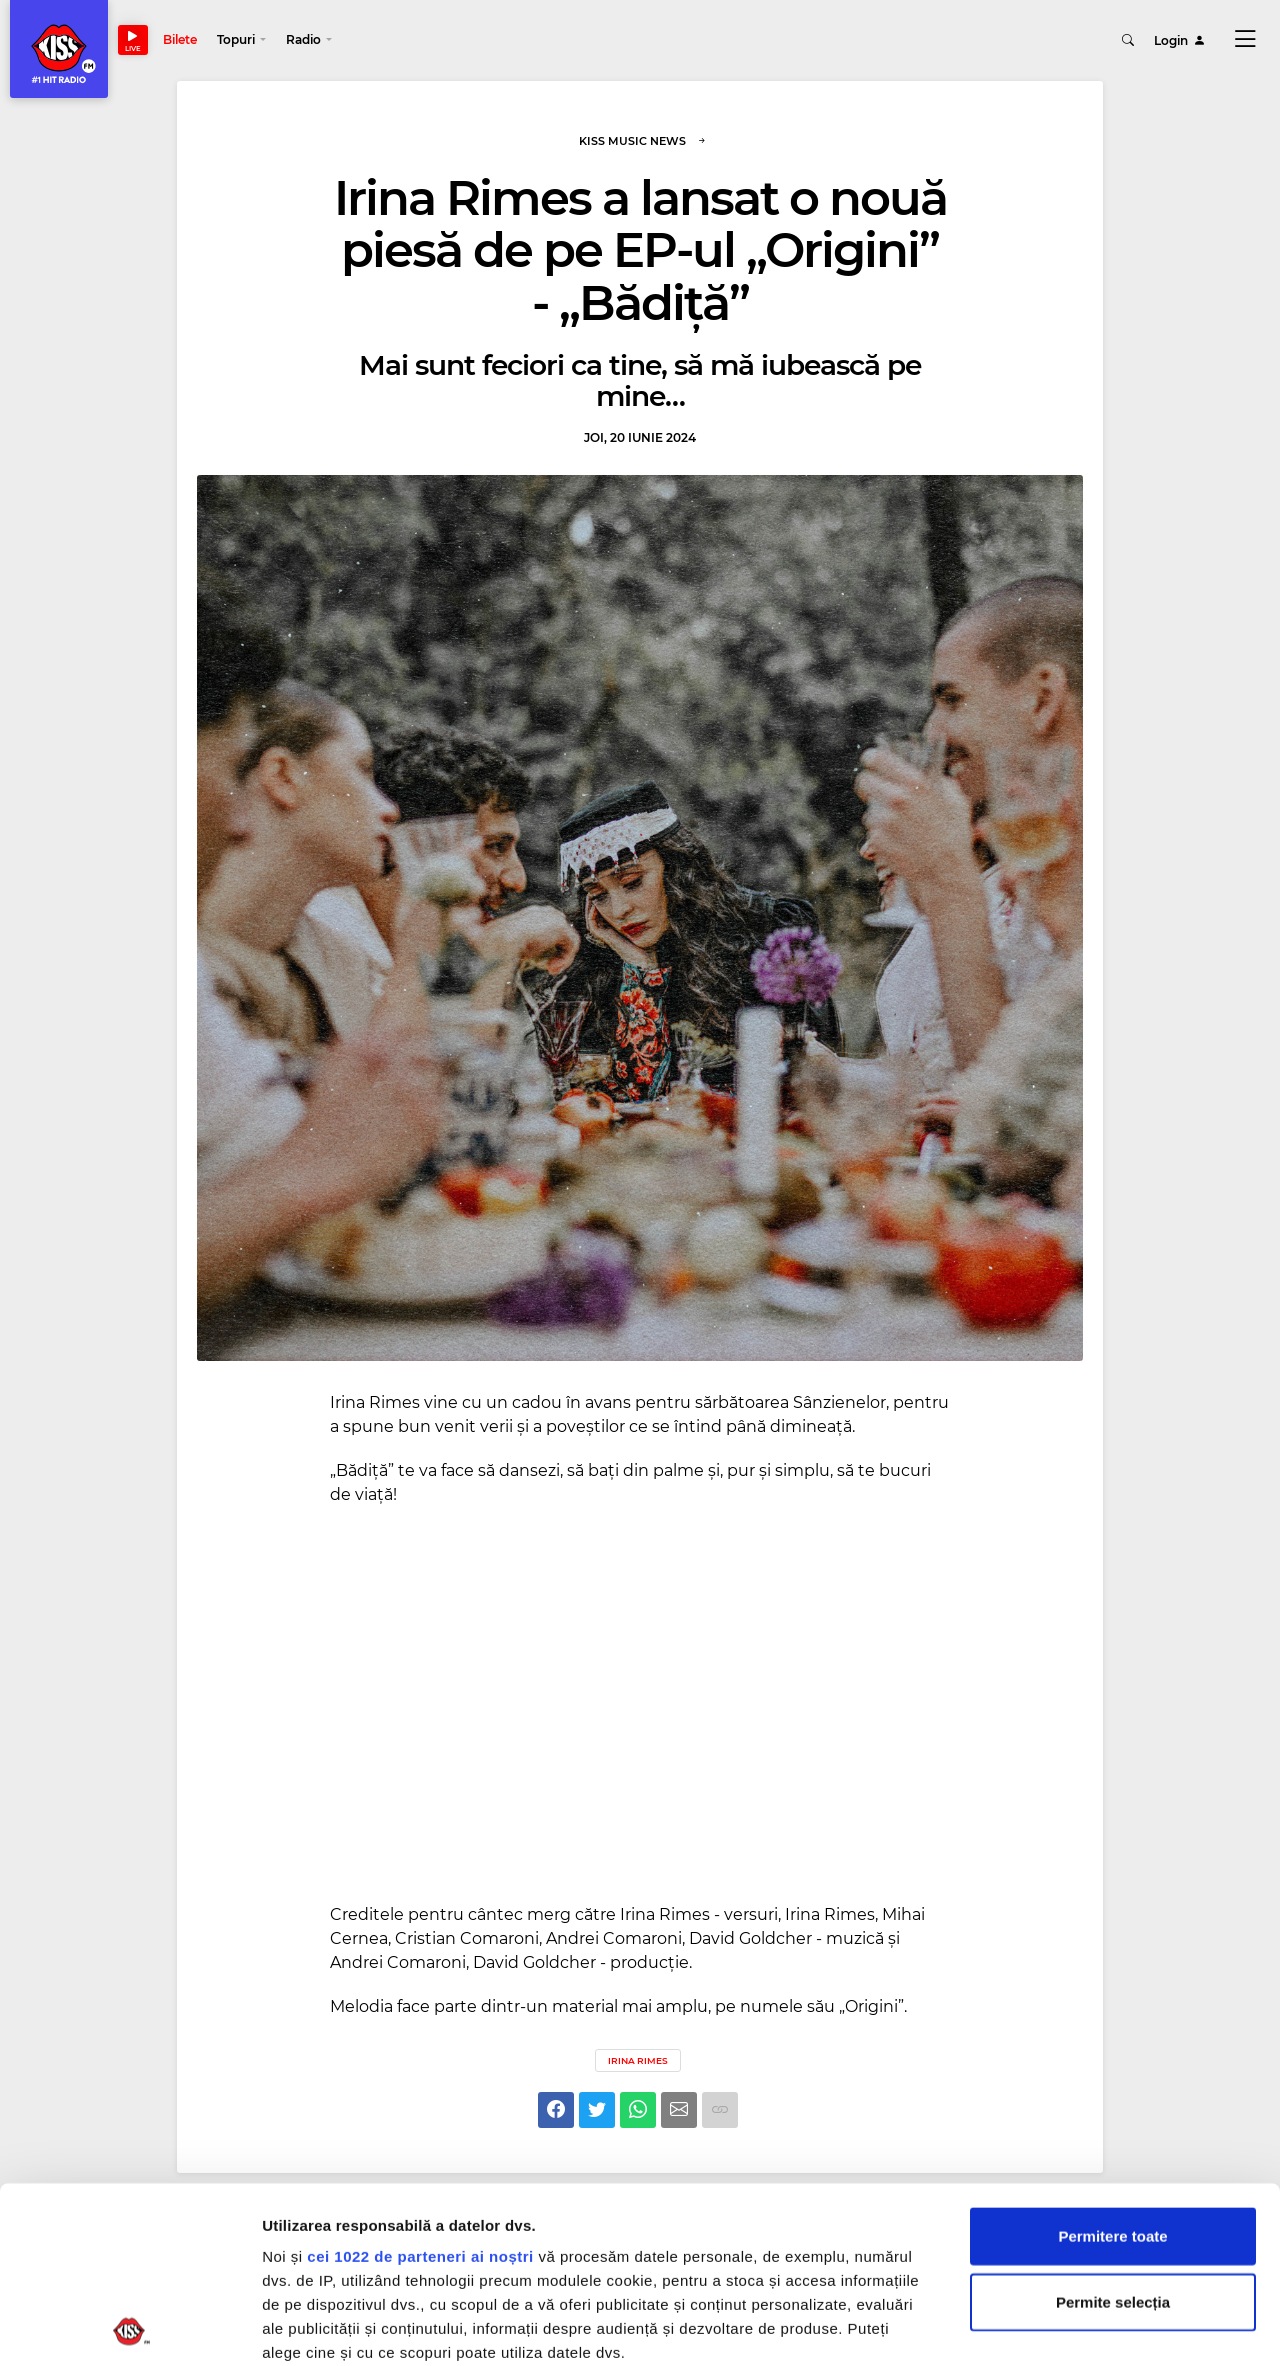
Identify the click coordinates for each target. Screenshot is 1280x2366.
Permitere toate (1112, 2060)
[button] (241, 40)
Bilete (180, 39)
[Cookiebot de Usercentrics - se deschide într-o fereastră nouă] (129, 2327)
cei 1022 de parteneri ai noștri (420, 2080)
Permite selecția (1113, 2125)
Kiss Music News (643, 141)
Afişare (1000, 2326)
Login (1179, 39)
